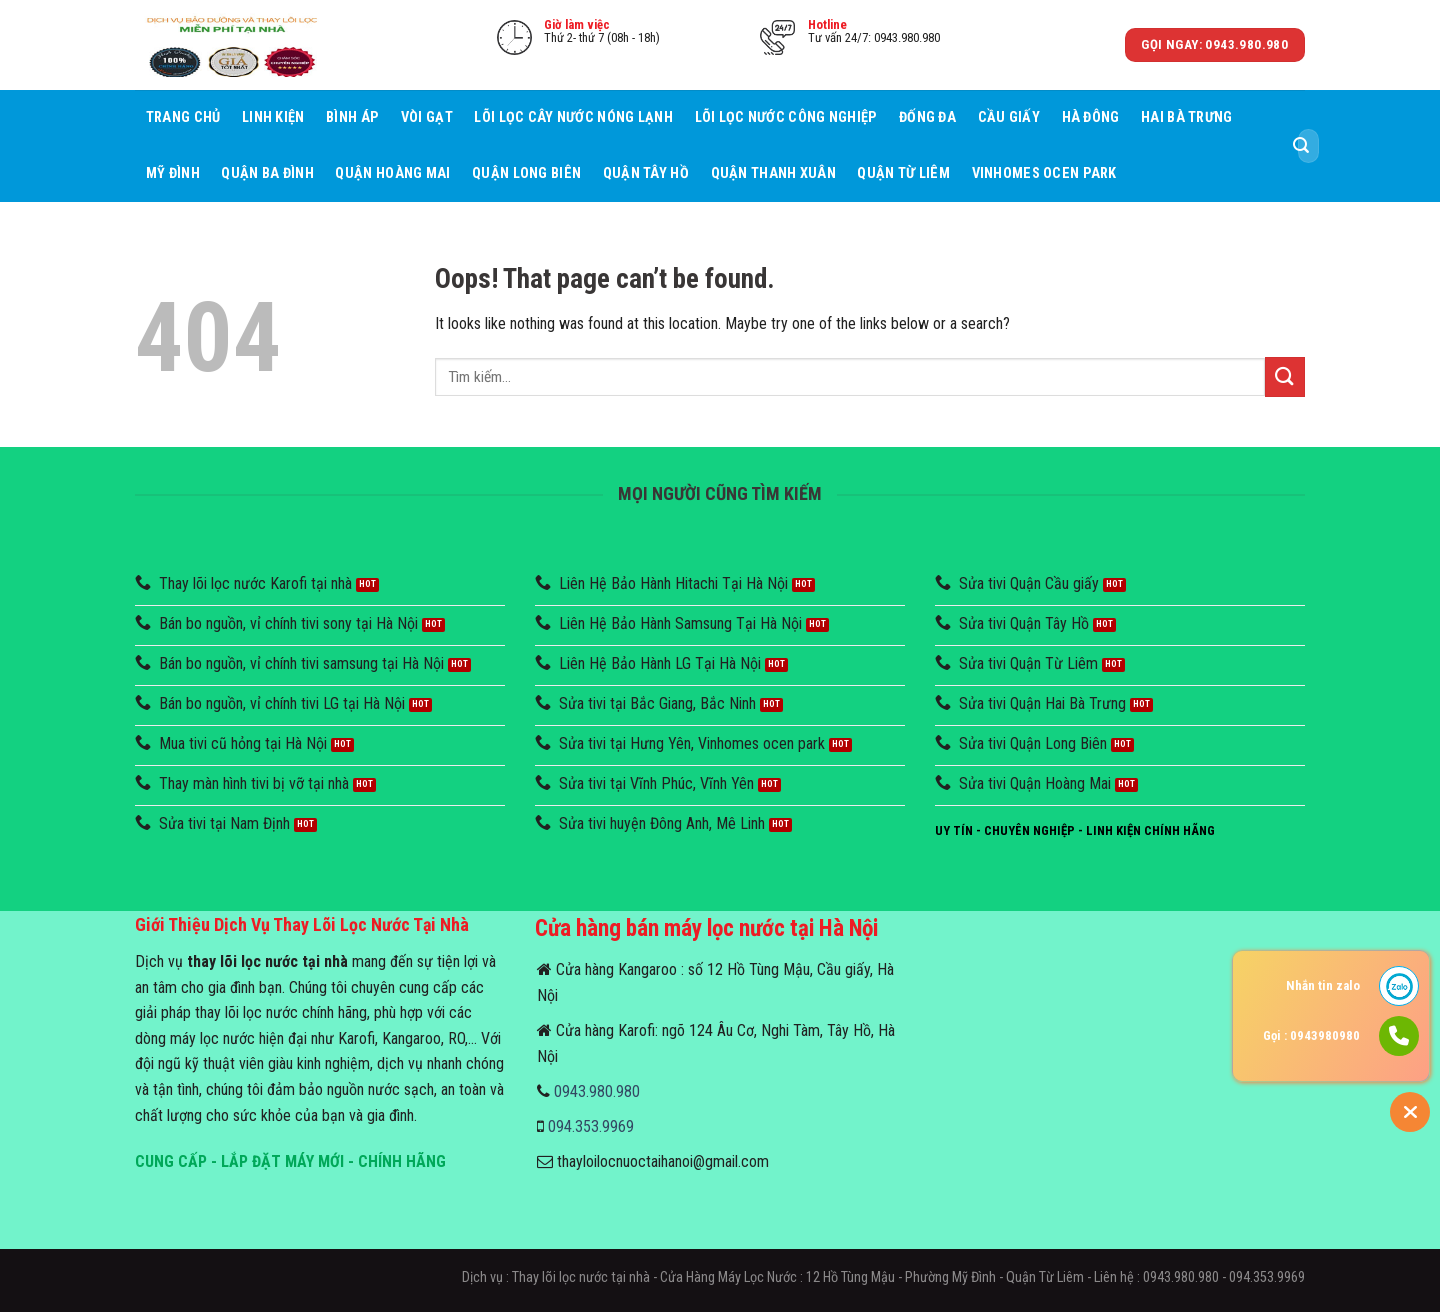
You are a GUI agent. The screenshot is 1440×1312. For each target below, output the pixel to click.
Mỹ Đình (173, 173)
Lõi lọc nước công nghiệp (786, 117)
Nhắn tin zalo (1323, 985)
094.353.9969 (591, 1126)
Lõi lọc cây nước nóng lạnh (573, 117)
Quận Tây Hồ (646, 173)
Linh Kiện (273, 117)
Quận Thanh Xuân (773, 173)
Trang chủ (183, 117)
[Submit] (1301, 146)
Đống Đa (927, 117)
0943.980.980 (597, 1091)
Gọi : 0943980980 (1311, 1035)
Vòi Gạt (427, 117)
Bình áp (352, 117)
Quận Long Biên (526, 173)
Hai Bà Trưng (1186, 117)
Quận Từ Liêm (903, 173)
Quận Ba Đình (267, 173)
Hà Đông (1091, 117)
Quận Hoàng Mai (392, 173)
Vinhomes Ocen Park (1044, 173)
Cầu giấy (1009, 117)
